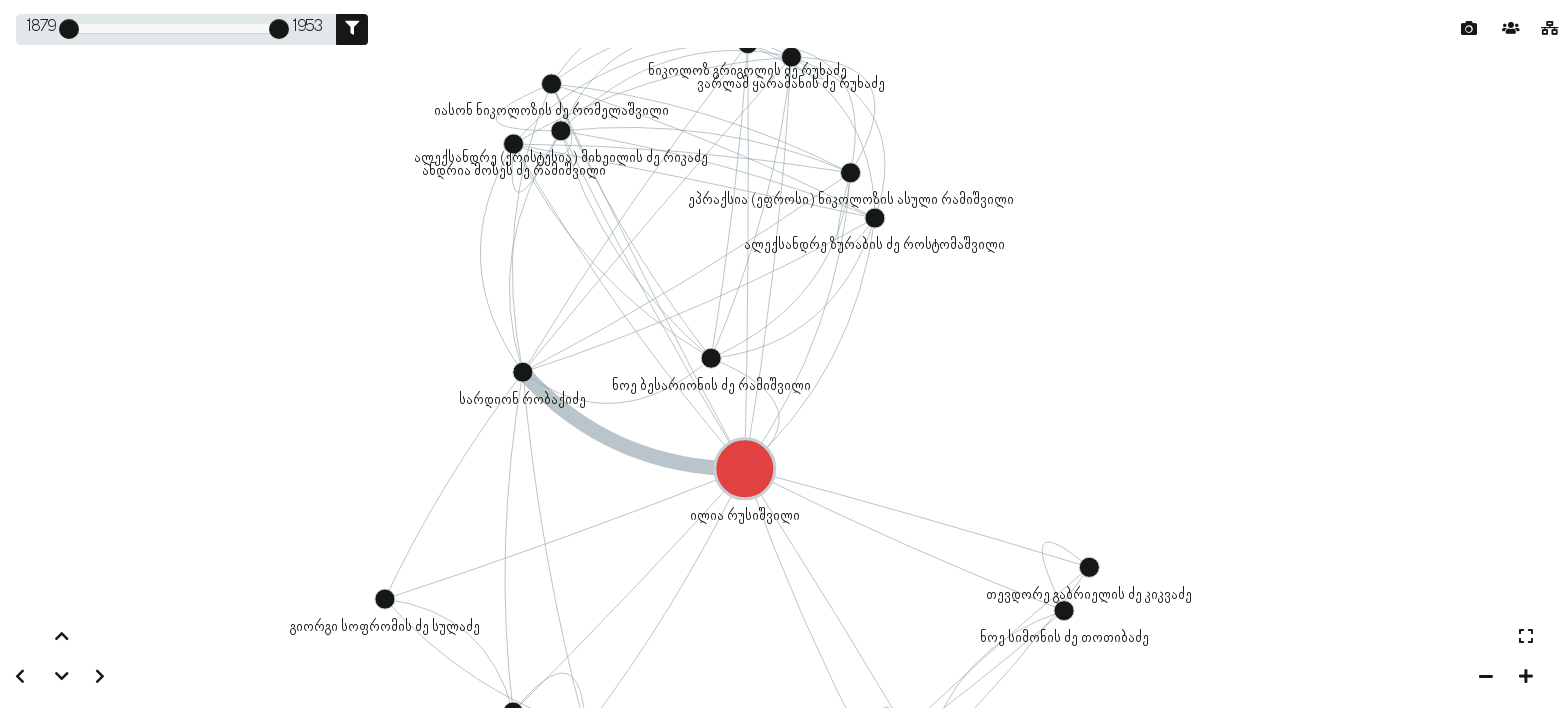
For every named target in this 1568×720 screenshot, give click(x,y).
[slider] (69, 29)
